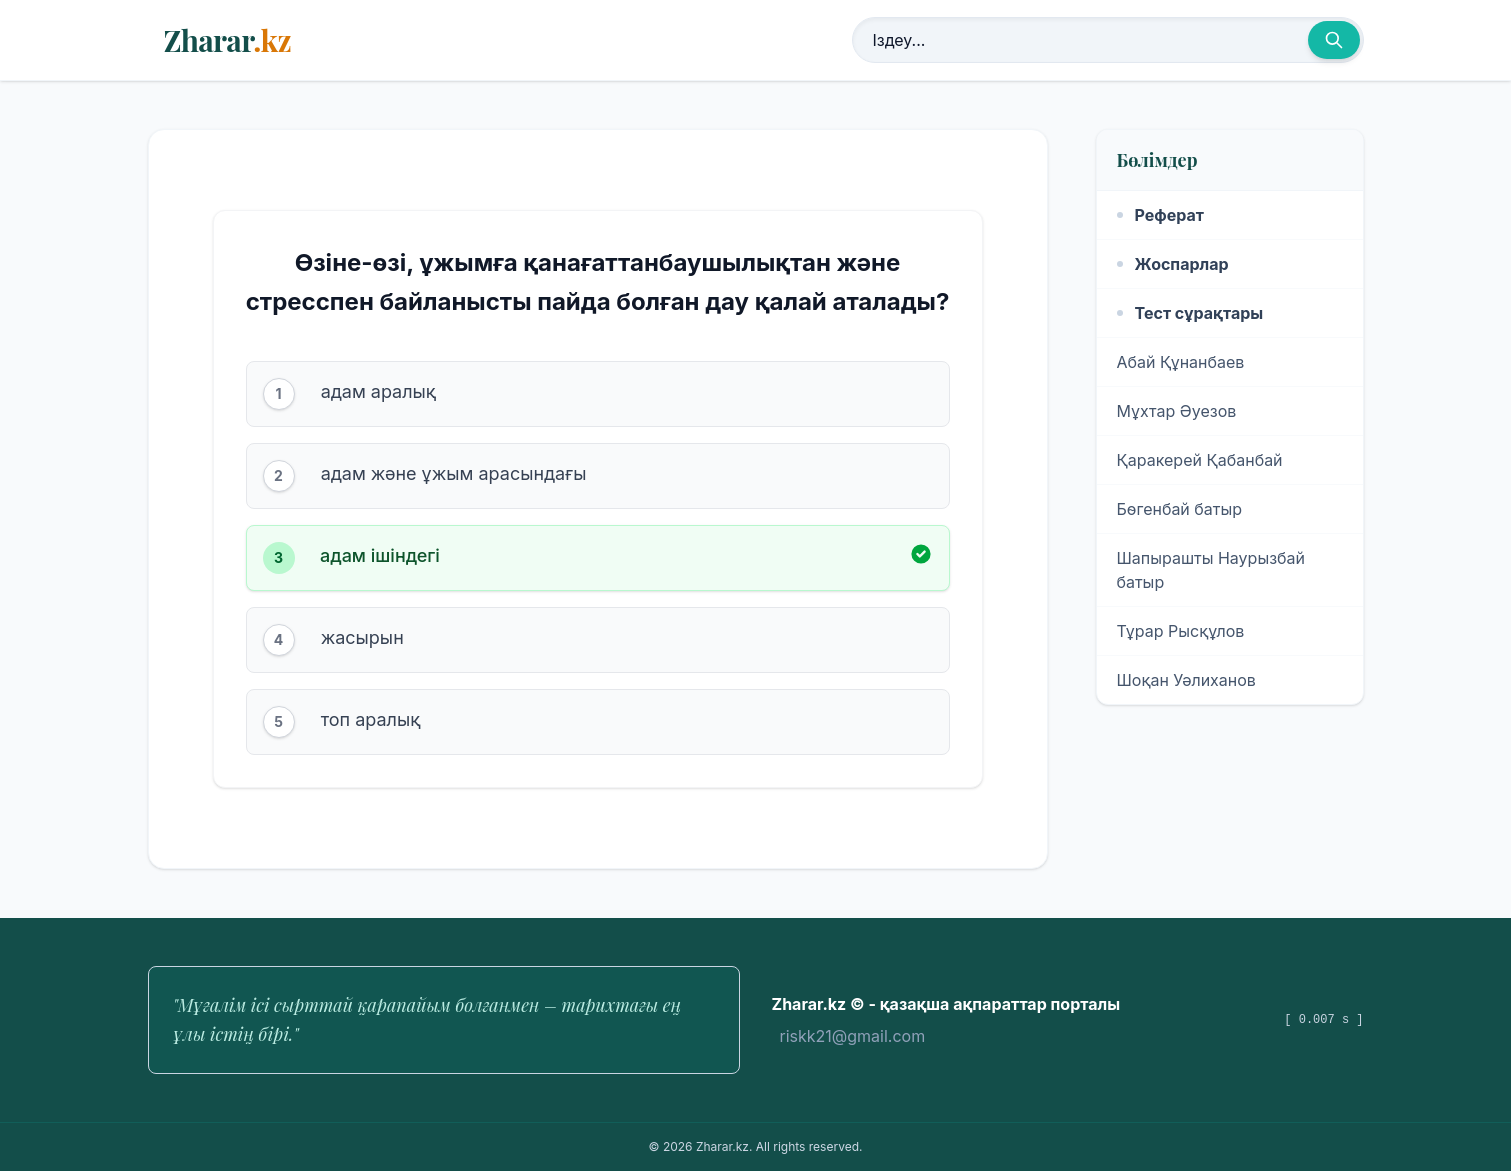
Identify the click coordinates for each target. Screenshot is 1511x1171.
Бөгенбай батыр (1180, 509)
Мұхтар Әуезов (1177, 411)
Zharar (227, 40)
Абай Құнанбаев (1181, 362)
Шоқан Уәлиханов (1186, 680)
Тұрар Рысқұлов (1181, 631)
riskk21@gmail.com (853, 1036)
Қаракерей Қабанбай (1200, 460)
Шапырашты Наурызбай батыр (1211, 570)
